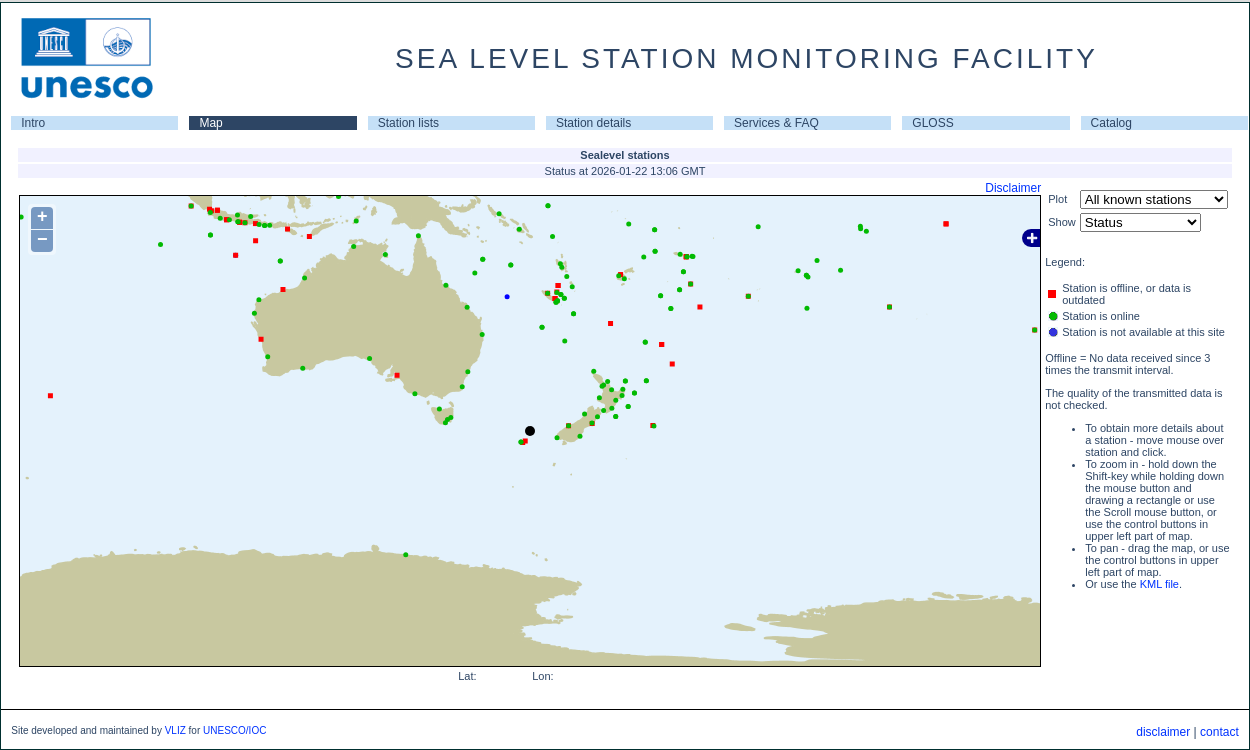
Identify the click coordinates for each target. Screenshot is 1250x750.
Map (210, 123)
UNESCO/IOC (234, 730)
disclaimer (1163, 732)
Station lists (408, 123)
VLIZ (175, 730)
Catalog (1111, 123)
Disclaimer (1013, 188)
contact (1219, 732)
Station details (593, 123)
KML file (1159, 584)
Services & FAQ (776, 123)
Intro (33, 123)
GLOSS (932, 123)
